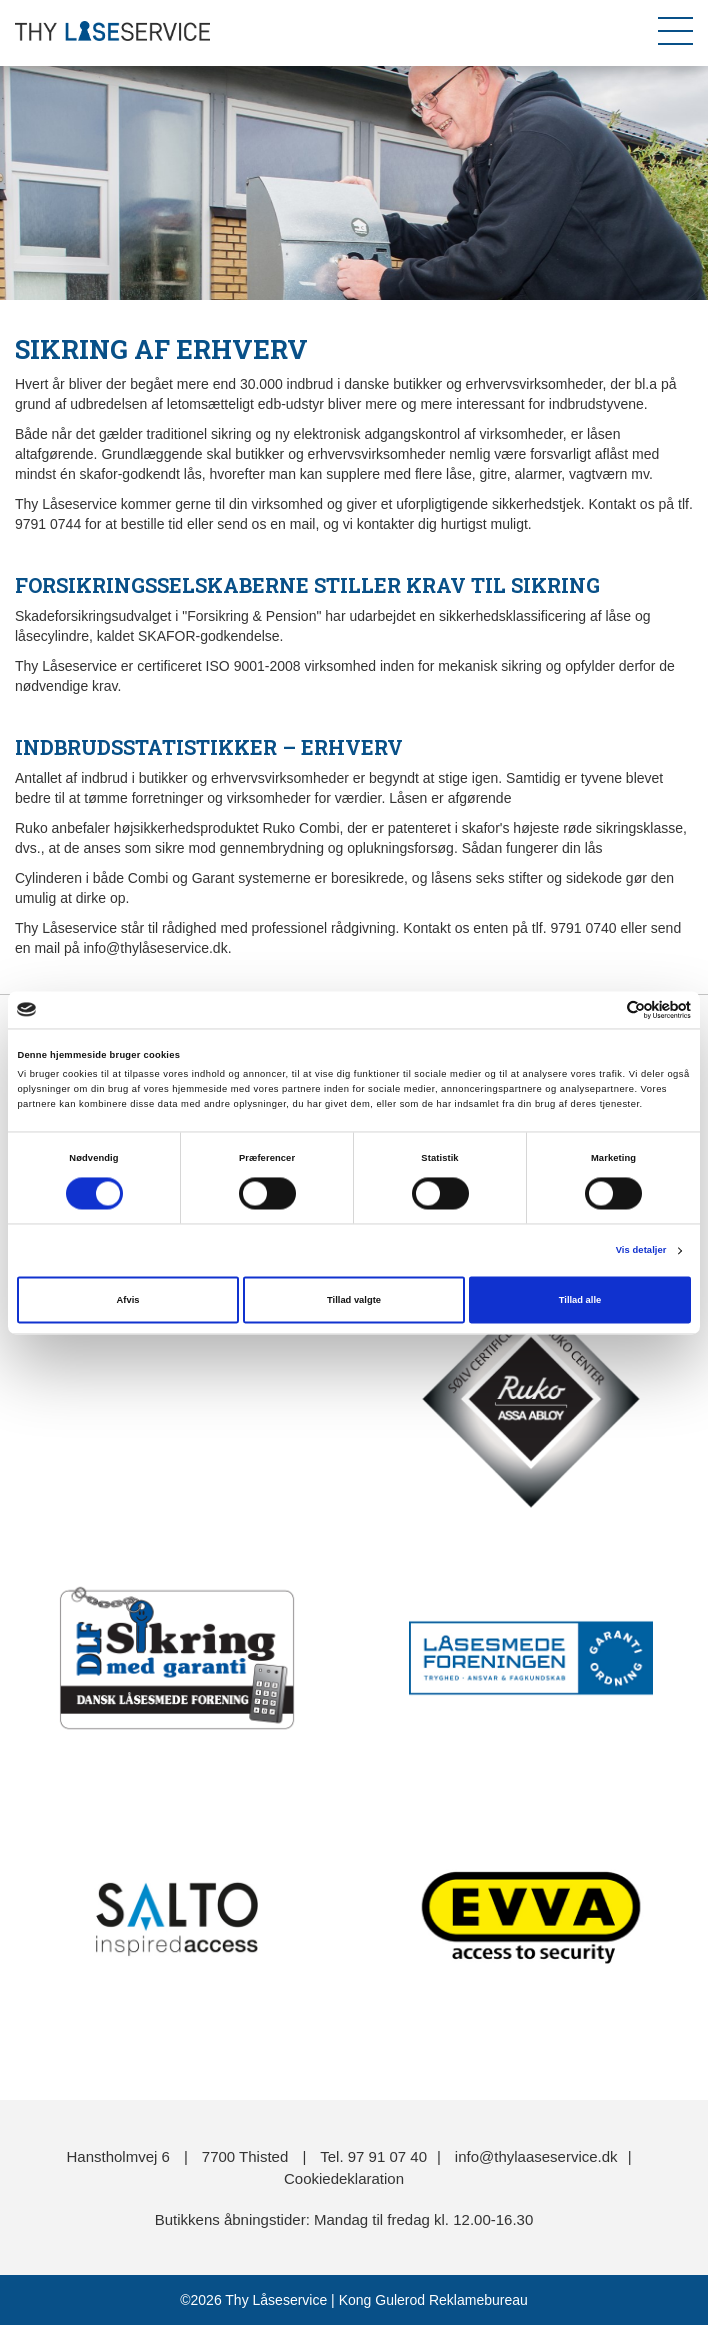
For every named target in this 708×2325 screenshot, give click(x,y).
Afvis (128, 1300)
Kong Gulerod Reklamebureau (431, 2300)
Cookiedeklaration (344, 2178)
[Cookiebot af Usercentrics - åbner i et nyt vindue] (603, 1009)
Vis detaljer (641, 1251)
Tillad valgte (354, 1300)
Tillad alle (580, 1300)
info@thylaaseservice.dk (536, 2156)
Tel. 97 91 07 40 (373, 2156)
